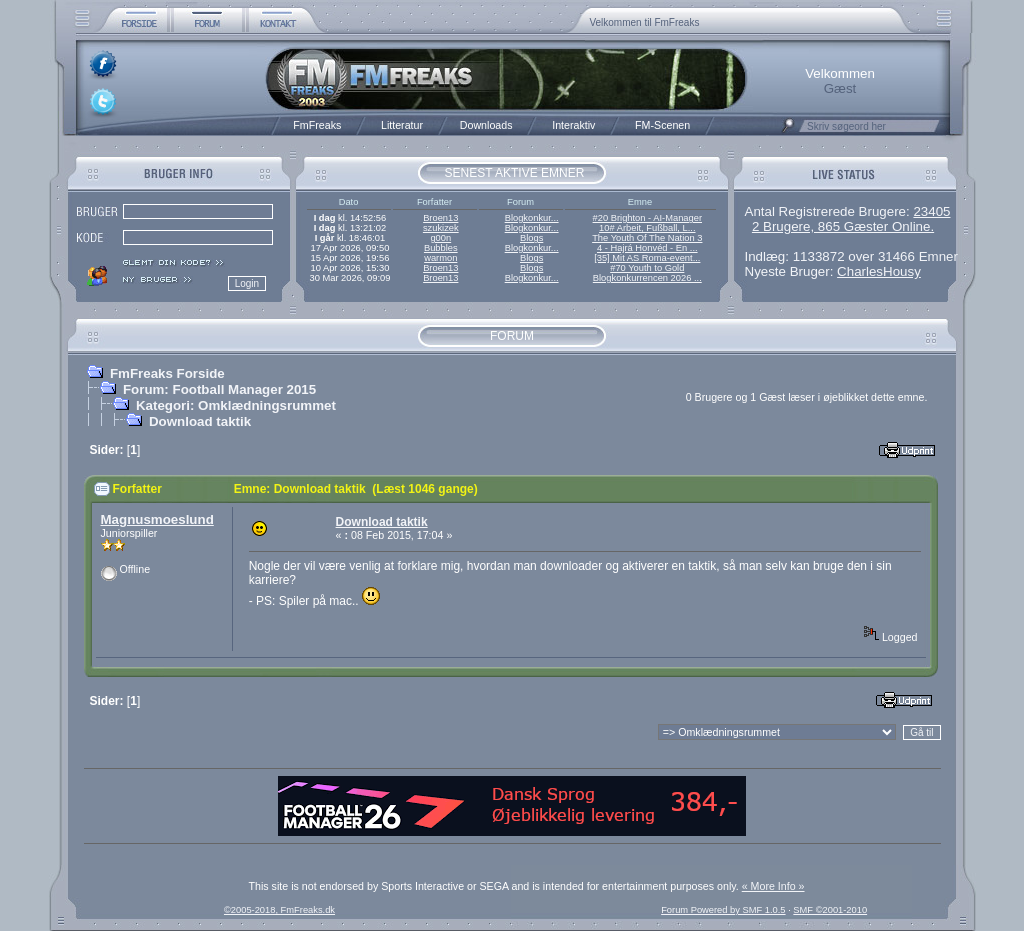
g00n (440, 238)
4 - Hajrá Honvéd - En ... (647, 248)
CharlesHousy (879, 271)
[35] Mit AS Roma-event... (647, 258)
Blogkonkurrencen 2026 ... (647, 278)
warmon (440, 258)
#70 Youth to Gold (647, 268)
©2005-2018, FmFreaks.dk (279, 910)
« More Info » (773, 886)
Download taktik (200, 421)
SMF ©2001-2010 (830, 910)
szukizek (441, 228)
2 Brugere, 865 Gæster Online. (843, 226)
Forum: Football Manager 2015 (219, 389)
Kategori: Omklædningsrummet (236, 405)
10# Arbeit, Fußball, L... (647, 228)
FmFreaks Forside (167, 373)
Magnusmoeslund (157, 519)
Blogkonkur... (532, 218)
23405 (931, 211)
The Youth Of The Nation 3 (647, 238)
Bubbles (441, 248)
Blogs (531, 238)
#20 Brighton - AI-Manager (647, 218)
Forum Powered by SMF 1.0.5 (723, 910)
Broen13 (440, 218)
